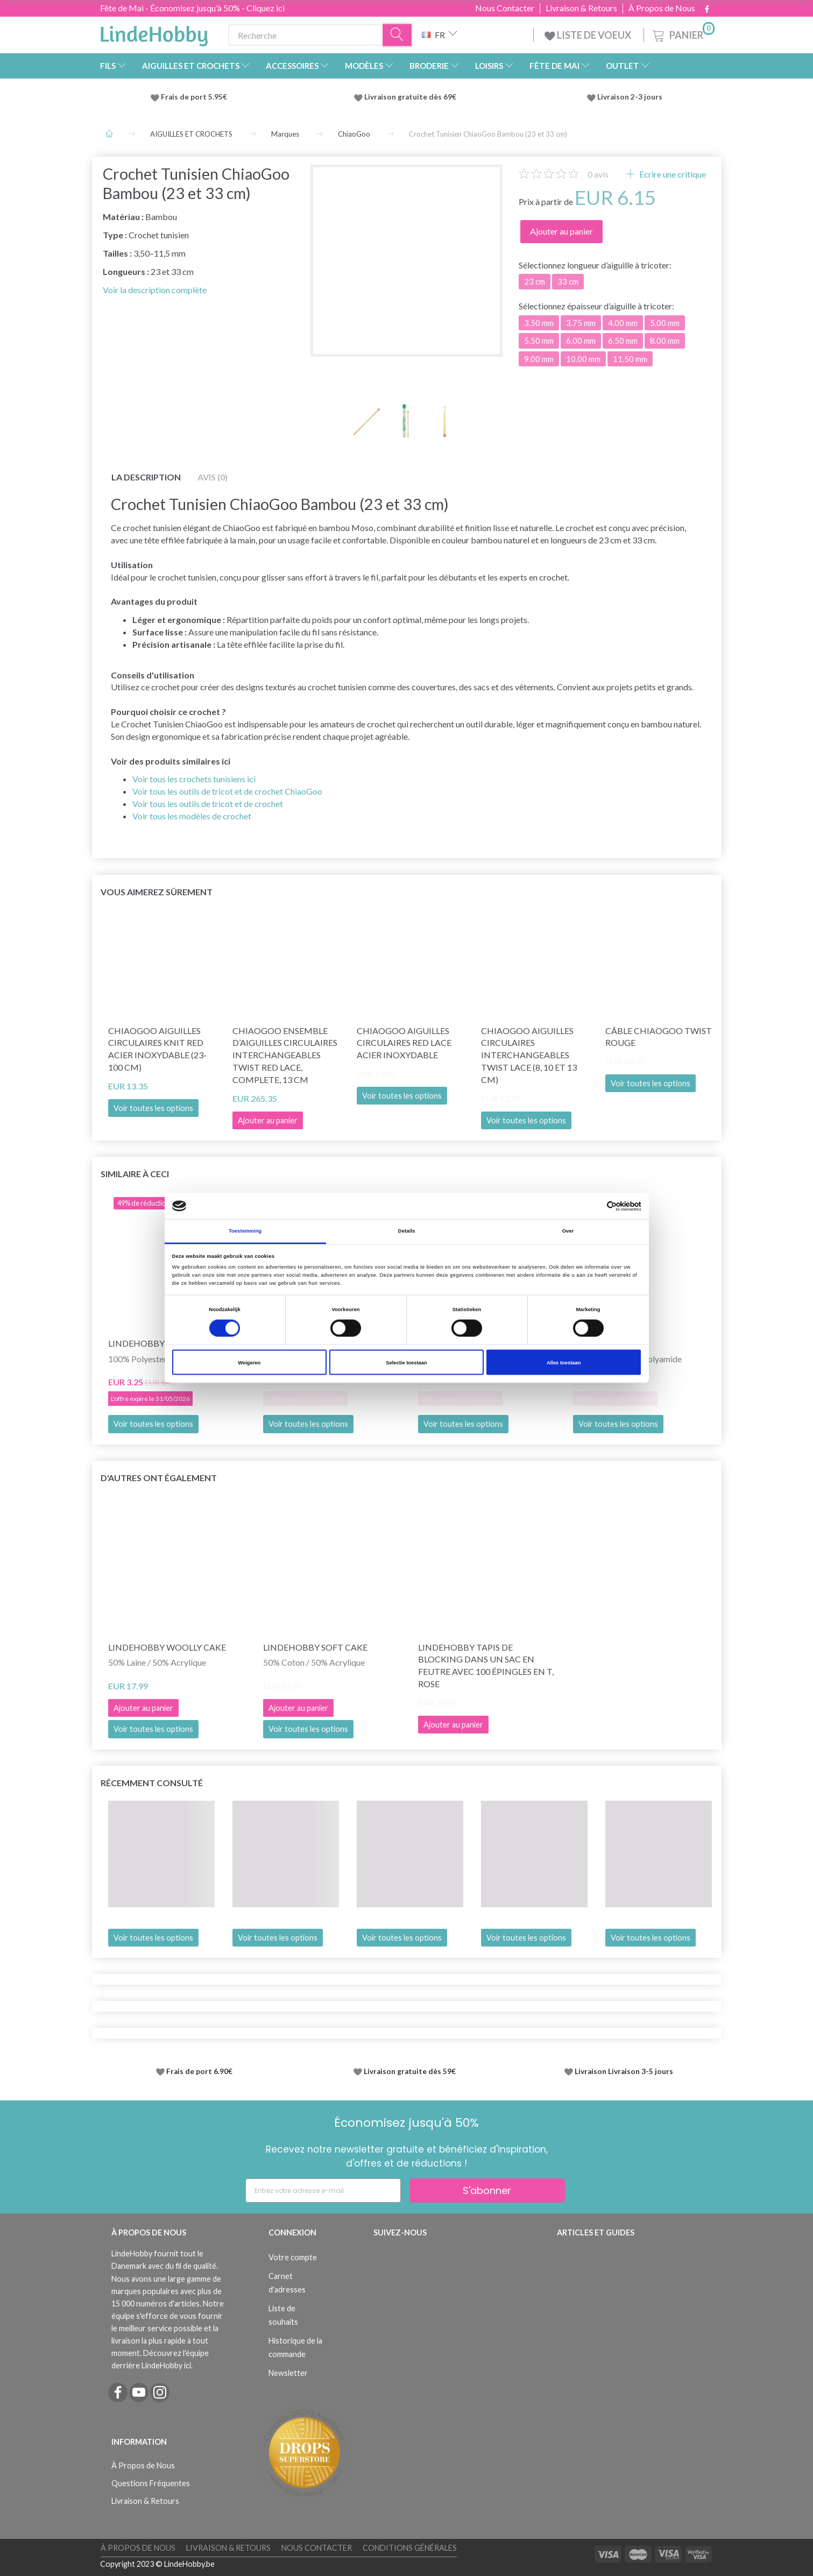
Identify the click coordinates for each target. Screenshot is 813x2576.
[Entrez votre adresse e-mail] (323, 2190)
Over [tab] (568, 1231)
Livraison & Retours (581, 8)
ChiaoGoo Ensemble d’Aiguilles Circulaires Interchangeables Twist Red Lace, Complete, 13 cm (284, 1055)
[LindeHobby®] (153, 33)
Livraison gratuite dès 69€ (411, 97)
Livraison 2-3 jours (629, 97)
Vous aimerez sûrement (157, 892)
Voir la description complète (155, 290)
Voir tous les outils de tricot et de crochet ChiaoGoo (227, 791)
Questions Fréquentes (150, 2483)
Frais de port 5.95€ (194, 97)
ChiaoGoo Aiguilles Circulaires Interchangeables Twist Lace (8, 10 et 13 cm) (529, 1055)
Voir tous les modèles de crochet (191, 816)
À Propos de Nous (661, 8)
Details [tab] (406, 1231)
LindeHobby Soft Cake (315, 1647)
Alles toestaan (564, 1362)
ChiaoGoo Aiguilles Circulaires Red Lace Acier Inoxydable (404, 1042)
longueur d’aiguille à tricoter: (595, 265)
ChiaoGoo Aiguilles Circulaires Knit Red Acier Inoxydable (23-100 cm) (157, 1049)
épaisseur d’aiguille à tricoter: (596, 306)
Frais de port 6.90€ (199, 2071)
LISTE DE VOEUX (589, 35)
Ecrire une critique (672, 174)
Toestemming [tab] (245, 1231)
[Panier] (682, 33)
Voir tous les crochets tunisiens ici (194, 779)
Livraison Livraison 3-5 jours (624, 2071)
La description (146, 477)
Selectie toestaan (406, 1362)
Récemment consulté (152, 1783)
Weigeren (249, 1362)
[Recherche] (398, 35)
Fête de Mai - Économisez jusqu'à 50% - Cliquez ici (192, 8)
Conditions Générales (410, 2547)
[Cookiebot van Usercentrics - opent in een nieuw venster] (594, 1206)
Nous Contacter (504, 8)
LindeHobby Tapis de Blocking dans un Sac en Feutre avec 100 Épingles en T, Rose (486, 1665)
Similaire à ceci (135, 1174)
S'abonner (487, 2190)
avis (598, 174)
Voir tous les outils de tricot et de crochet (207, 803)
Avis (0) (212, 477)
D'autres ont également (159, 1478)
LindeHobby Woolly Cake (167, 1647)
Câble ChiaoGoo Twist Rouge (658, 1036)
